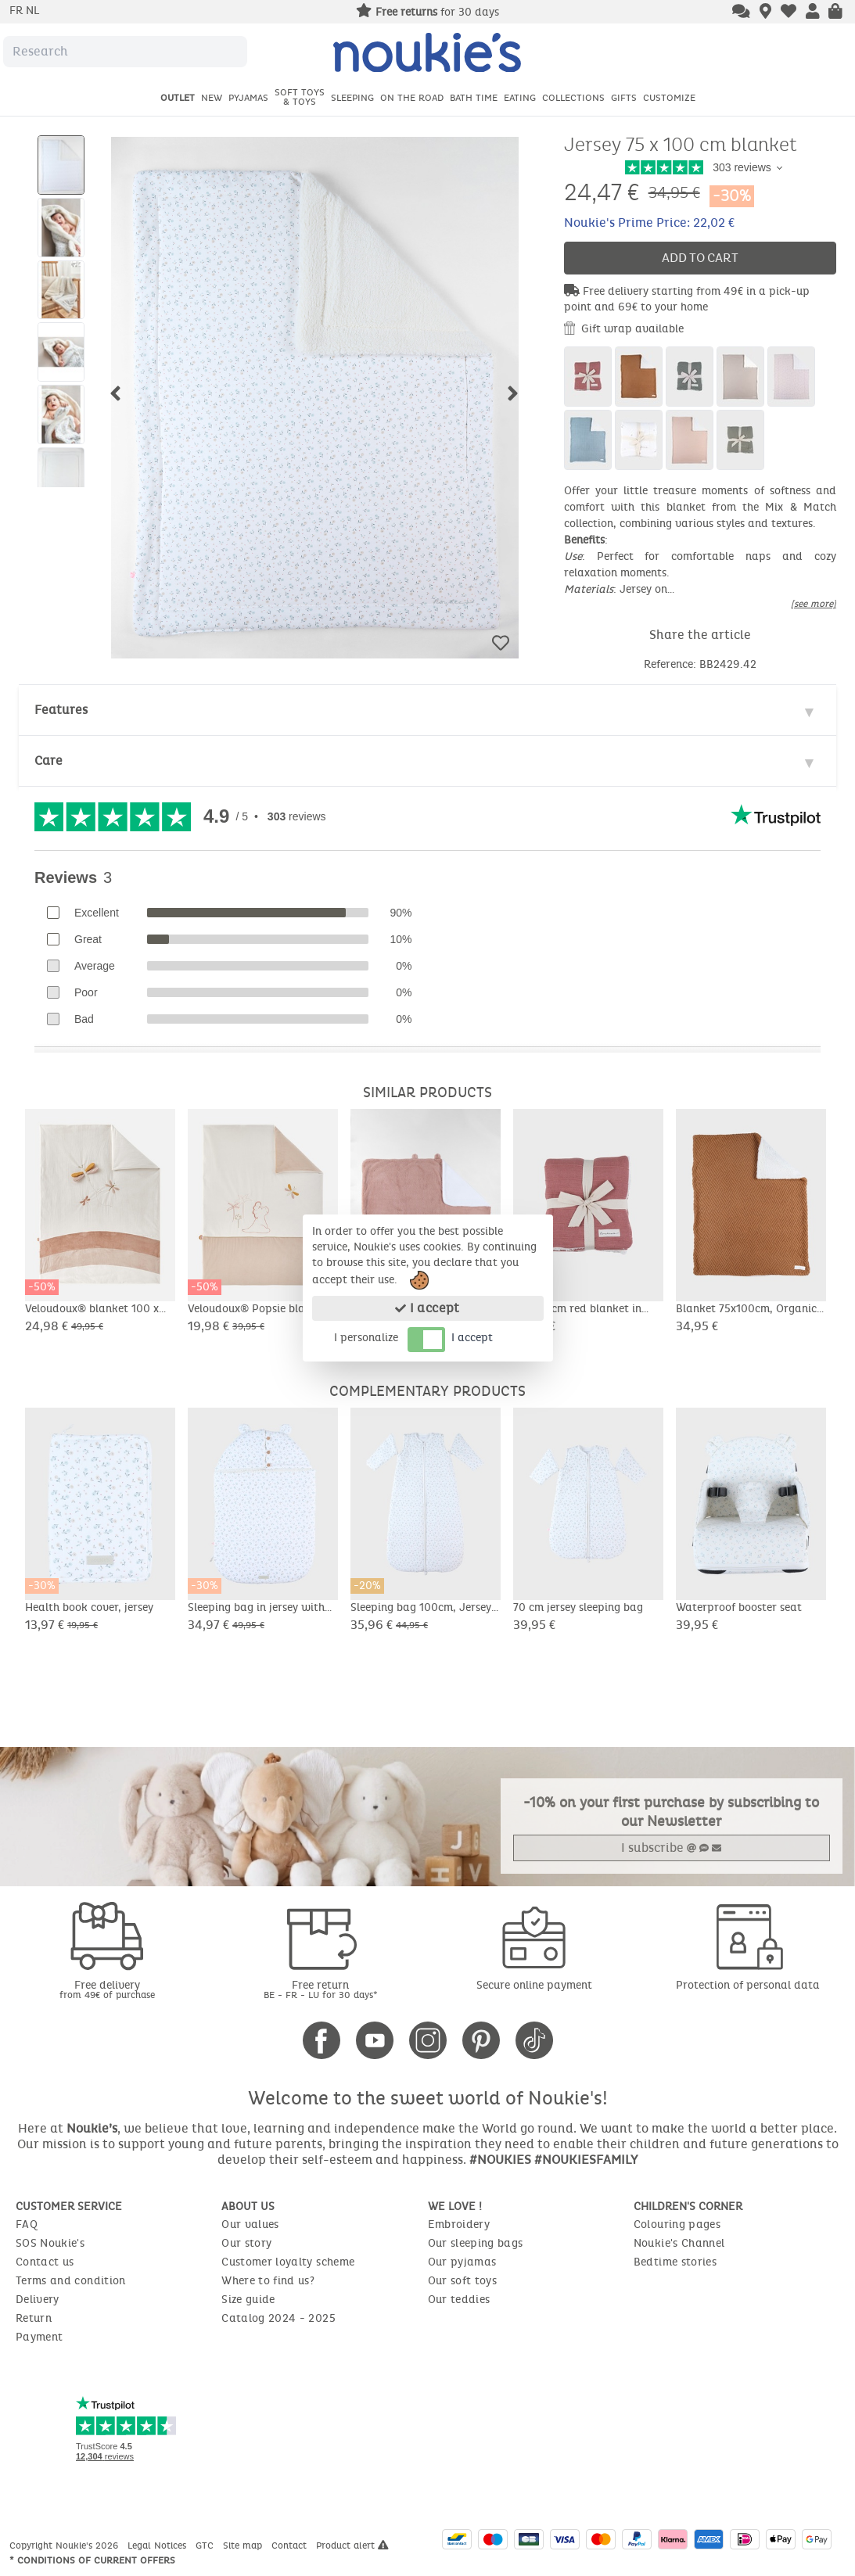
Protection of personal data (748, 1985)
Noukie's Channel (679, 2243)
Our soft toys (463, 2280)
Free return (320, 1989)
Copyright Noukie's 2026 (65, 2545)
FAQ (27, 2224)
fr (17, 10)
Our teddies (459, 2299)
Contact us (45, 2262)
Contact (290, 2545)
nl (32, 10)
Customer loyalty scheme (287, 2262)
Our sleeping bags (475, 2243)
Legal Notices (158, 2545)
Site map (244, 2545)
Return (34, 2318)
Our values (250, 2224)
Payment (39, 2337)
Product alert (352, 2545)
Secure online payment (534, 1985)
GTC (206, 2545)
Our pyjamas (462, 2262)
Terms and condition (71, 2280)
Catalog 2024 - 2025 (278, 2318)
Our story (246, 2243)
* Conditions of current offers (92, 2560)
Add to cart (700, 257)
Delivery (37, 2299)
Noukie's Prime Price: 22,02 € (649, 222)
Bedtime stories (675, 2262)
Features (61, 709)
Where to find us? (267, 2280)
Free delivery (107, 1989)
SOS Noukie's (50, 2243)
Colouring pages (677, 2224)
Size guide (248, 2299)
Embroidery (459, 2224)
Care (48, 760)
